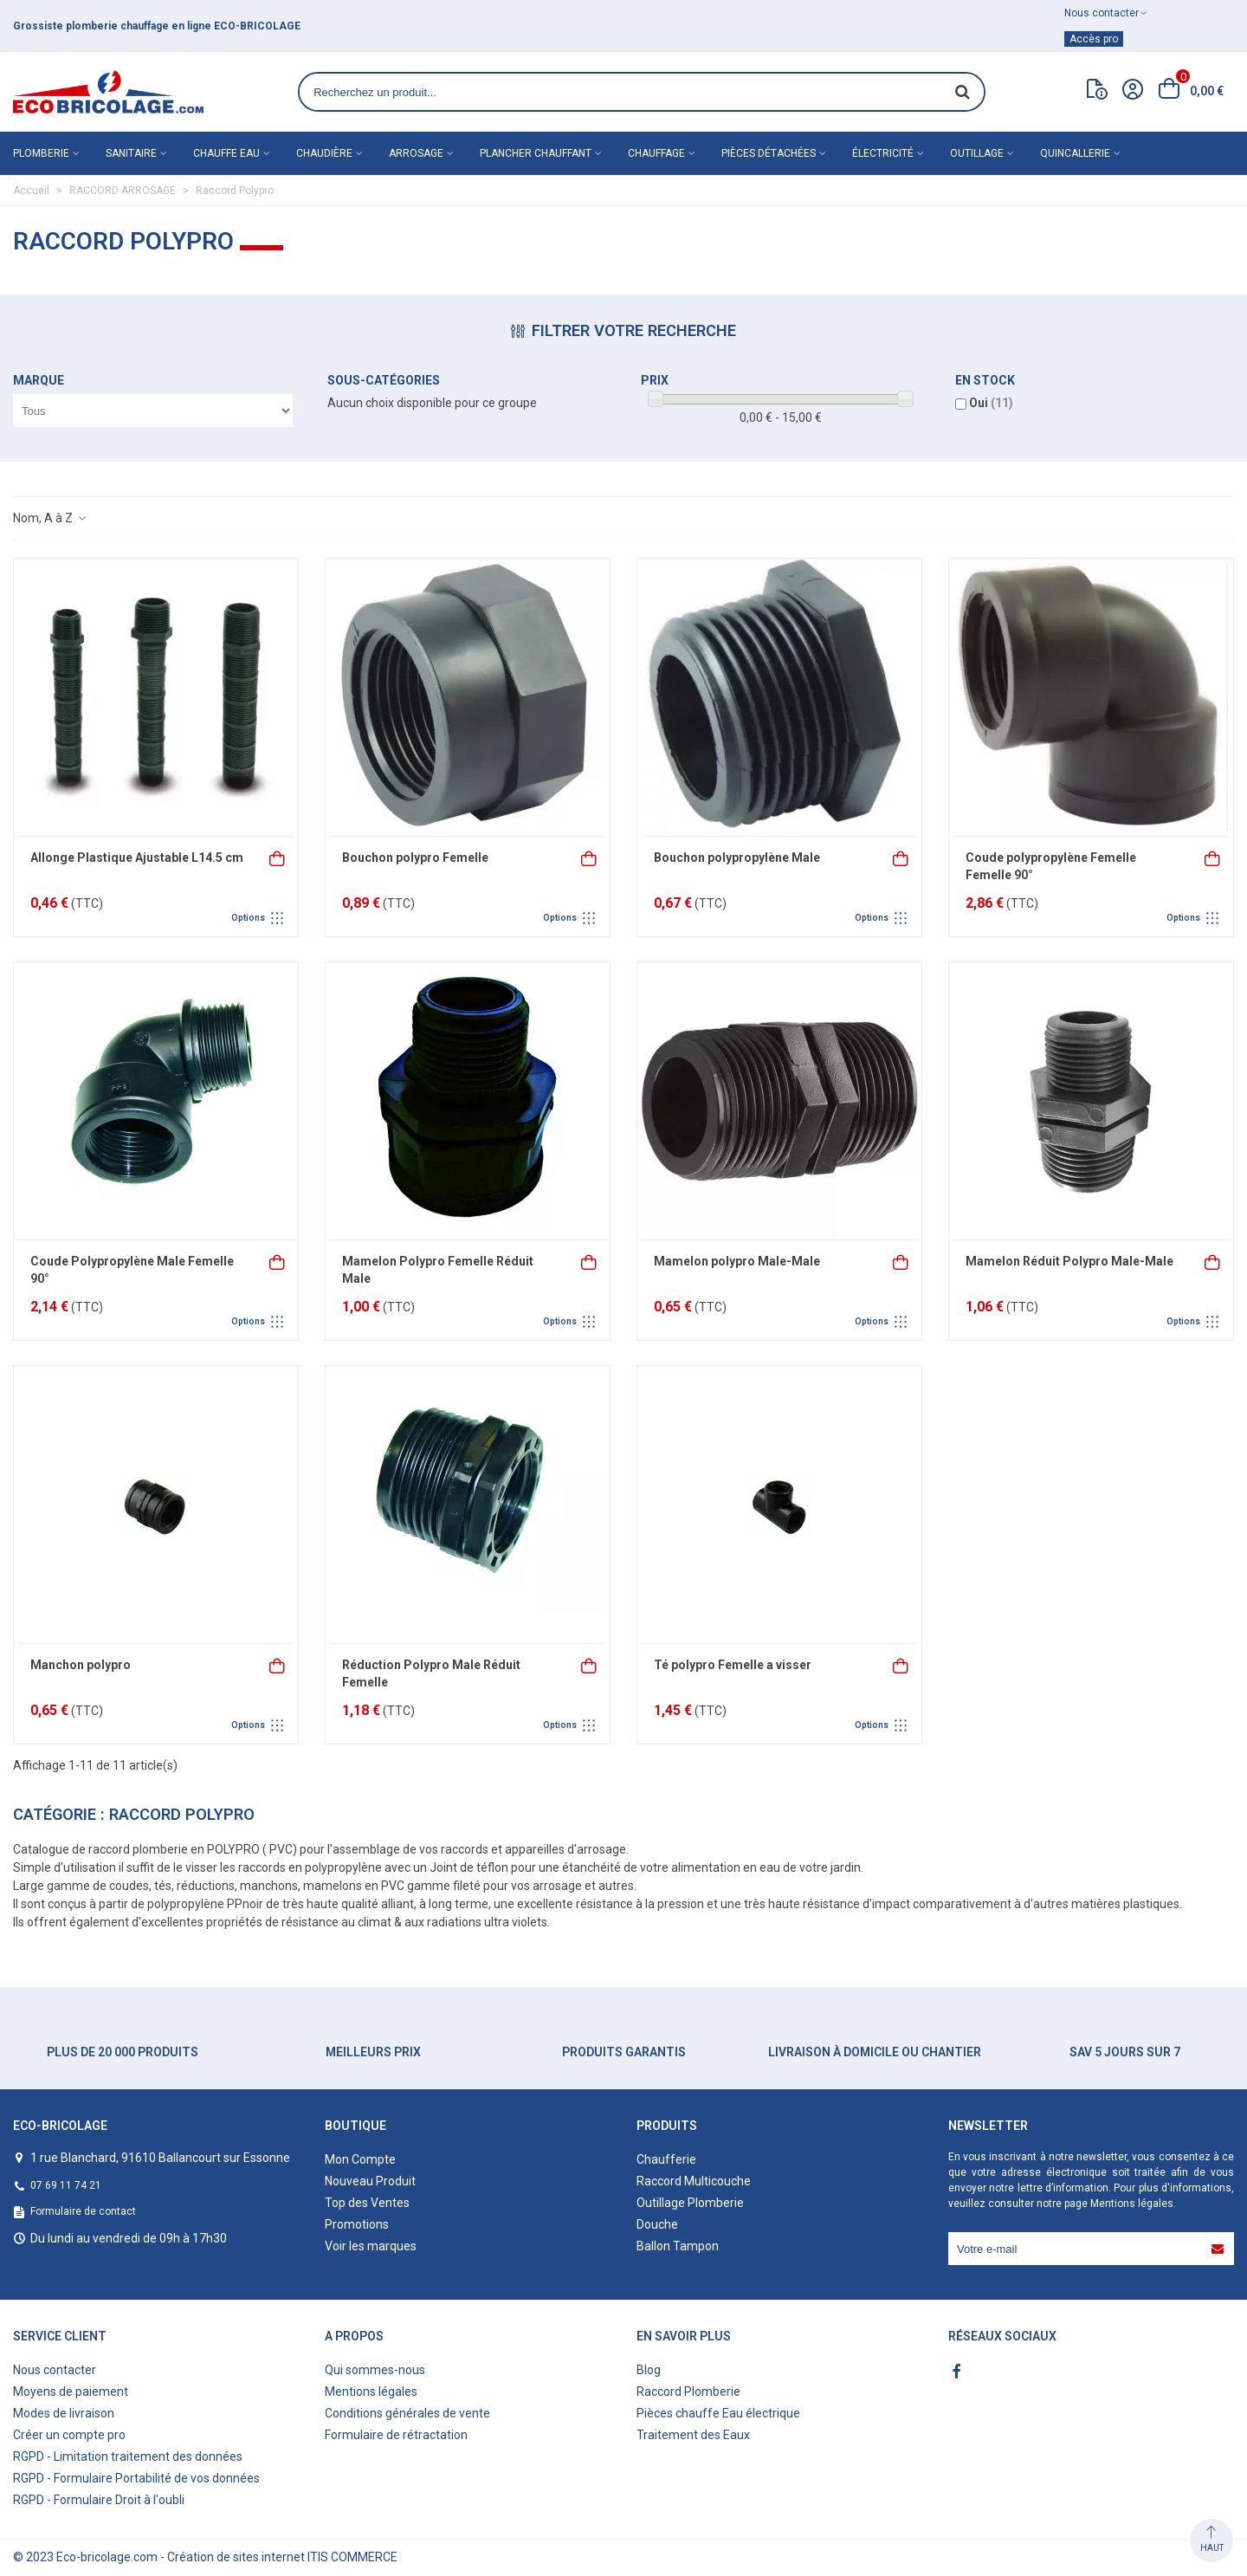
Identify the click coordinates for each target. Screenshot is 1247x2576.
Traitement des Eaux (693, 2435)
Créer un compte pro (69, 2435)
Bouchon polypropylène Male (737, 857)
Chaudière (324, 153)
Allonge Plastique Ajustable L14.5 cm (136, 857)
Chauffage (656, 153)
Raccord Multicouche (693, 2181)
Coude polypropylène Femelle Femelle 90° (1051, 866)
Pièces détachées (768, 153)
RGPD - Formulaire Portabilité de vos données (136, 2478)
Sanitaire (131, 153)
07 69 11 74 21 (65, 2185)
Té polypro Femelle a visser (732, 1665)
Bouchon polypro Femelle (415, 857)
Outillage (977, 153)
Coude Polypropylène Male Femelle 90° (132, 1269)
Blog (648, 2370)
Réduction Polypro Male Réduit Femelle (431, 1673)
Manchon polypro (80, 1665)
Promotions (357, 2224)
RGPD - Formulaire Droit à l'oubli (98, 2500)
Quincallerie (1075, 153)
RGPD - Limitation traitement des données (127, 2456)
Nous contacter (54, 2370)
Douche (657, 2224)
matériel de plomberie (115, 26)
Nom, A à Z (50, 518)
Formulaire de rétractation (396, 2435)
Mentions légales (1131, 2203)
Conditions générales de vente (407, 2413)
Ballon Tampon (677, 2246)
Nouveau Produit (370, 2181)
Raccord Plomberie (688, 2391)
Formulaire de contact (83, 2211)
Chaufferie (666, 2159)
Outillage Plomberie (690, 2203)
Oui (991, 403)
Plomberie (41, 153)
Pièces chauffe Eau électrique (718, 2413)
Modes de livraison (63, 2413)
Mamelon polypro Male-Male (737, 1261)
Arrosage (416, 153)
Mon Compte (360, 2159)
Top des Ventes (367, 2203)
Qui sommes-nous (375, 2370)
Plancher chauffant (535, 153)
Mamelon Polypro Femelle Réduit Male (437, 1269)
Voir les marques (371, 2246)
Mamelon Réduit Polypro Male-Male (1069, 1261)
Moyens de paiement (70, 2391)
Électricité (883, 153)
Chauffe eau (226, 153)
